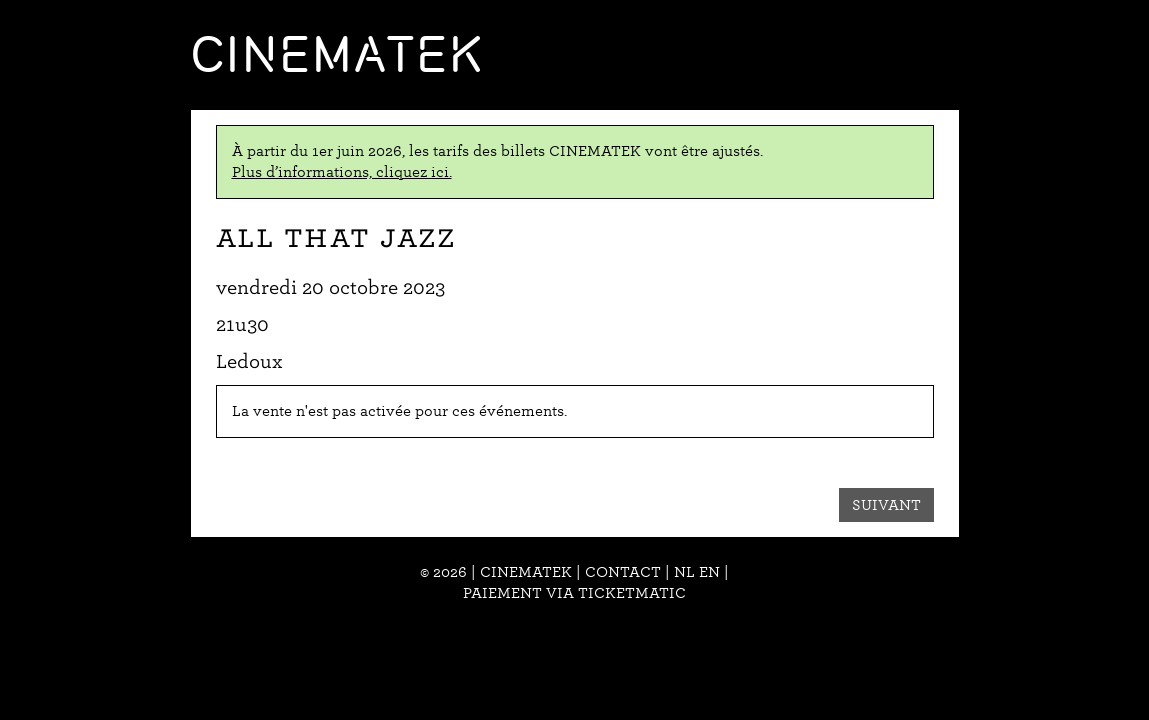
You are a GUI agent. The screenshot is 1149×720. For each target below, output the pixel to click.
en (709, 572)
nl (684, 572)
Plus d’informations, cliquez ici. (342, 172)
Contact (623, 572)
